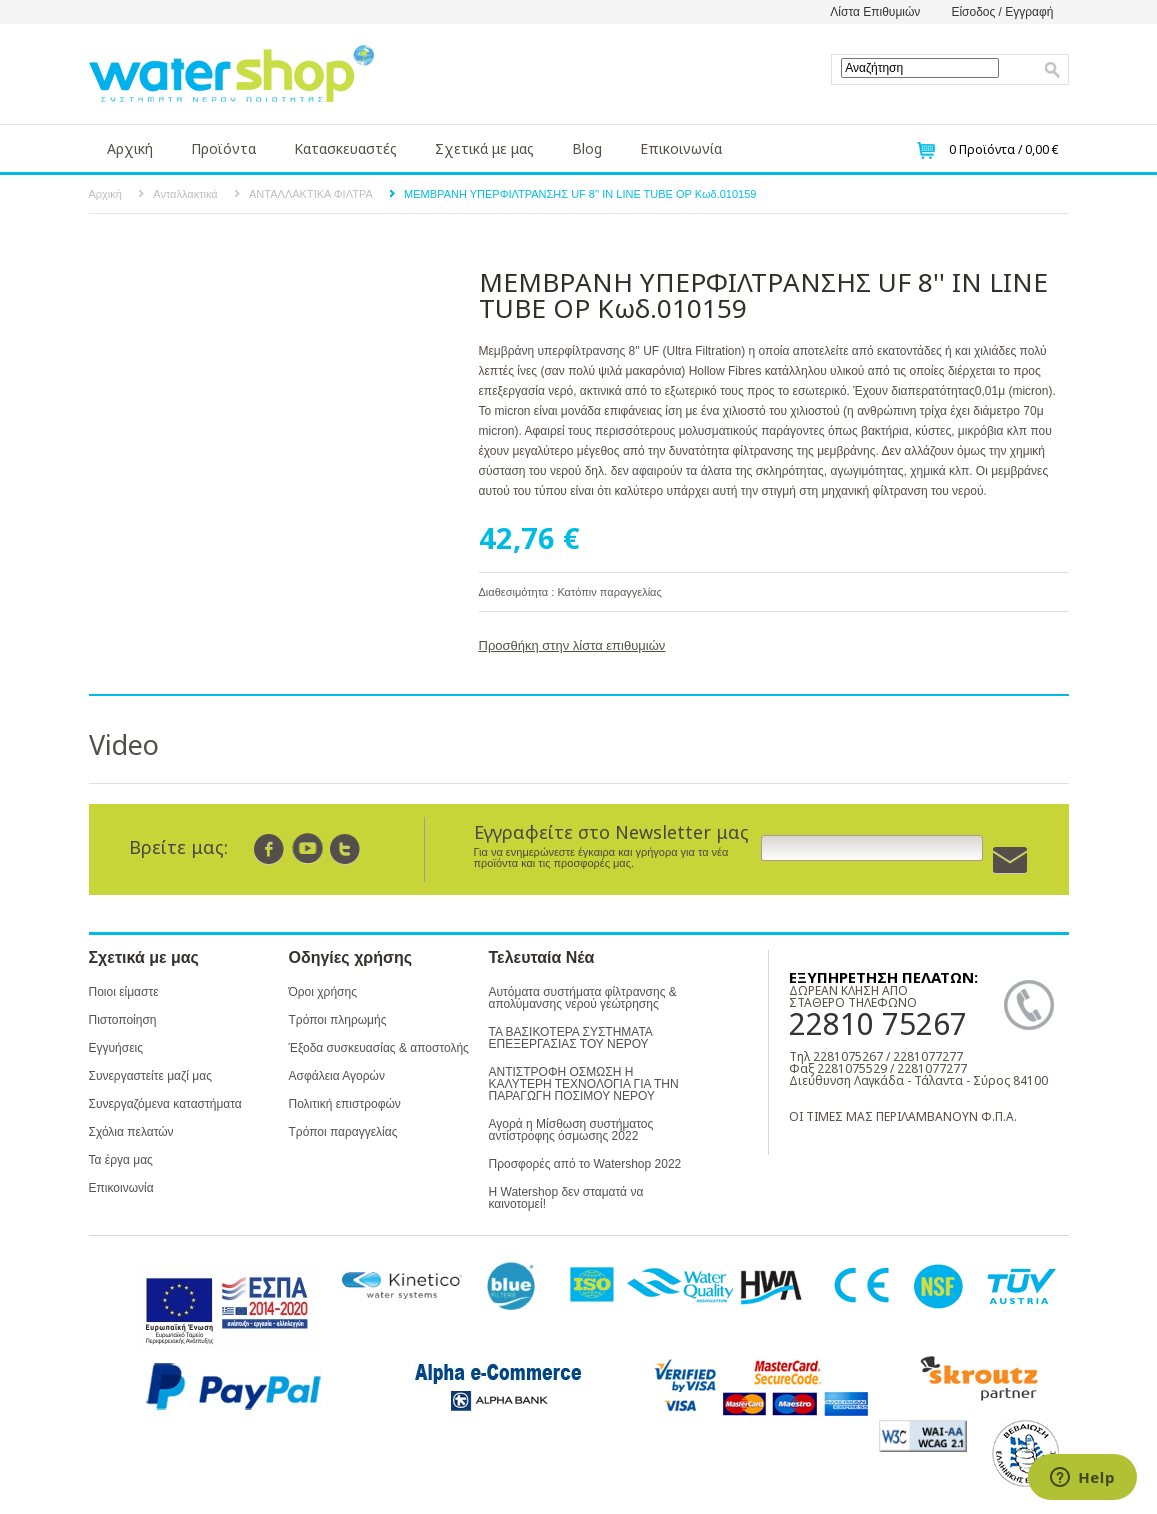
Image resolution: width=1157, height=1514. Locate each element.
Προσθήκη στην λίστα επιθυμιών (572, 645)
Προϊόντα (223, 148)
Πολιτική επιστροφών (345, 1104)
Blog (587, 148)
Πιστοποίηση (123, 1020)
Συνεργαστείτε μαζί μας (150, 1076)
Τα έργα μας (121, 1160)
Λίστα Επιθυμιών (875, 12)
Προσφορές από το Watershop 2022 (585, 1164)
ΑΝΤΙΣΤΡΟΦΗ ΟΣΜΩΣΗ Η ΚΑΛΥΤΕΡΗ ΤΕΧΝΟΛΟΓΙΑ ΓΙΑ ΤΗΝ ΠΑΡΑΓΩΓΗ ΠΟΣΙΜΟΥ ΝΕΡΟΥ (584, 1084)
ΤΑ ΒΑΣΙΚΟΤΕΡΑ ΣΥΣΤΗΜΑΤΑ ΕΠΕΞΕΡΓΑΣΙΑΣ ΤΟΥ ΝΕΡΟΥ (571, 1038)
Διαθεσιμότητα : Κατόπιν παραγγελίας (570, 592)
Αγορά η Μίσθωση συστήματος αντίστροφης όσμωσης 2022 (571, 1130)
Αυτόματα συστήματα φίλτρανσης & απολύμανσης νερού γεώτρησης (583, 998)
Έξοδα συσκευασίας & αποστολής (379, 1048)
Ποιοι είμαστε (124, 992)
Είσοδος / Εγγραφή (1002, 12)
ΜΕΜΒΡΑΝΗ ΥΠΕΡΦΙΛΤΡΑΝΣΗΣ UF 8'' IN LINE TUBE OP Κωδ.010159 (580, 194)
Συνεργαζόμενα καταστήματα (165, 1104)
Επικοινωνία (681, 148)
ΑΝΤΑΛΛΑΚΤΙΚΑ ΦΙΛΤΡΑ (311, 194)
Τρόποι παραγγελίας (343, 1132)
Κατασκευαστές (345, 148)
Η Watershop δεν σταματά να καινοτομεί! (566, 1198)
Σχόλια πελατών (131, 1132)
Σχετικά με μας (484, 148)
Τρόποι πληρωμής (338, 1020)
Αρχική (130, 148)
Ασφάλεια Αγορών (337, 1076)
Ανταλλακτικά (185, 194)
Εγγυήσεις (116, 1048)
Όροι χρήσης (323, 992)
